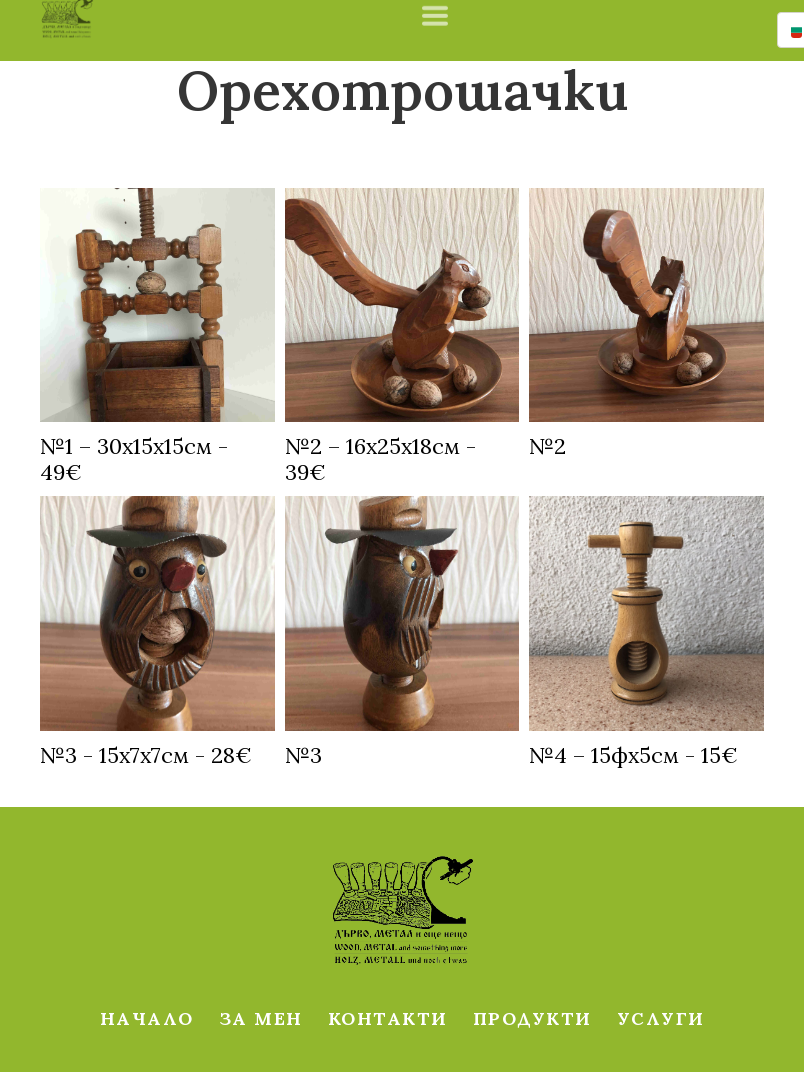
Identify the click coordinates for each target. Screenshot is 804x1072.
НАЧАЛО (147, 1018)
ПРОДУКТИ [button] (532, 1018)
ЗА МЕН (261, 1018)
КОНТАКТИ (388, 1018)
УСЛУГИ (661, 1018)
